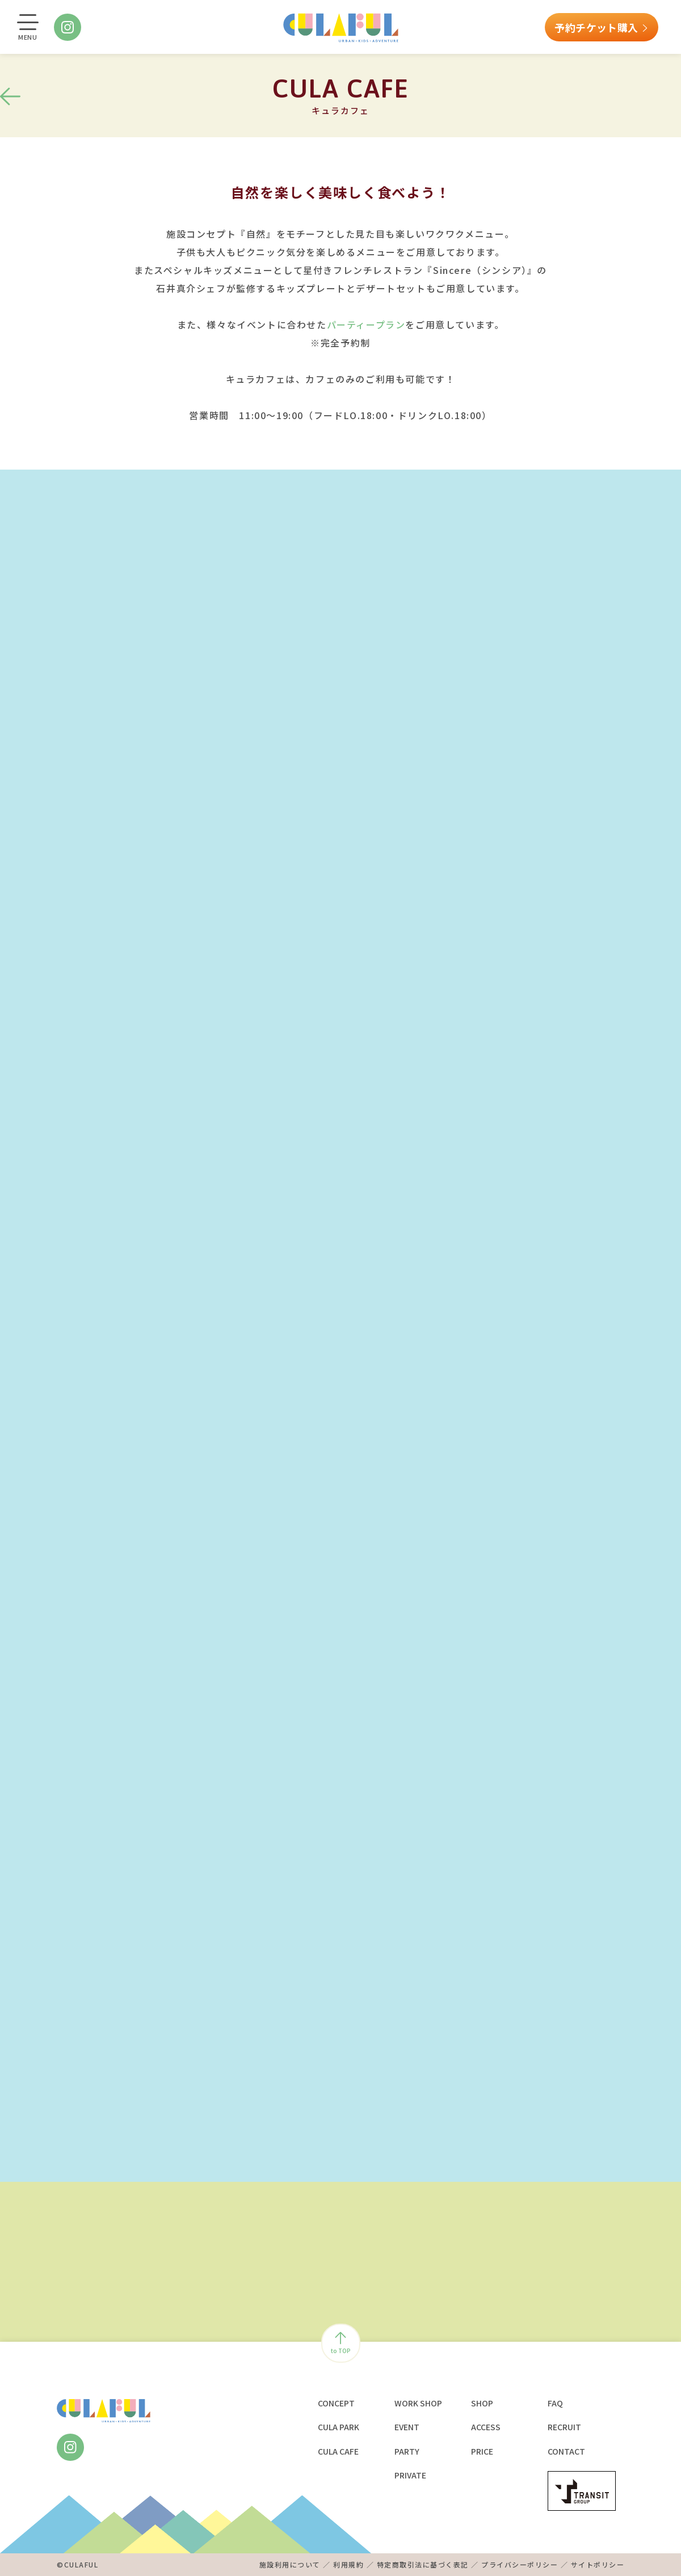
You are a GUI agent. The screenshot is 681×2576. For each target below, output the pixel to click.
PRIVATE (410, 2475)
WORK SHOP (418, 2403)
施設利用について (290, 2564)
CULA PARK (338, 2427)
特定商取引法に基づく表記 (423, 2564)
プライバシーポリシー (519, 2564)
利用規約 (348, 2564)
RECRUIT (564, 2427)
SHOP (482, 2403)
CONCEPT (336, 2403)
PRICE (482, 2451)
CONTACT (566, 2451)
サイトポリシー (598, 2564)
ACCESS (486, 2427)
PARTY (406, 2451)
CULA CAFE (338, 2451)
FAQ (555, 2403)
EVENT (406, 2427)
